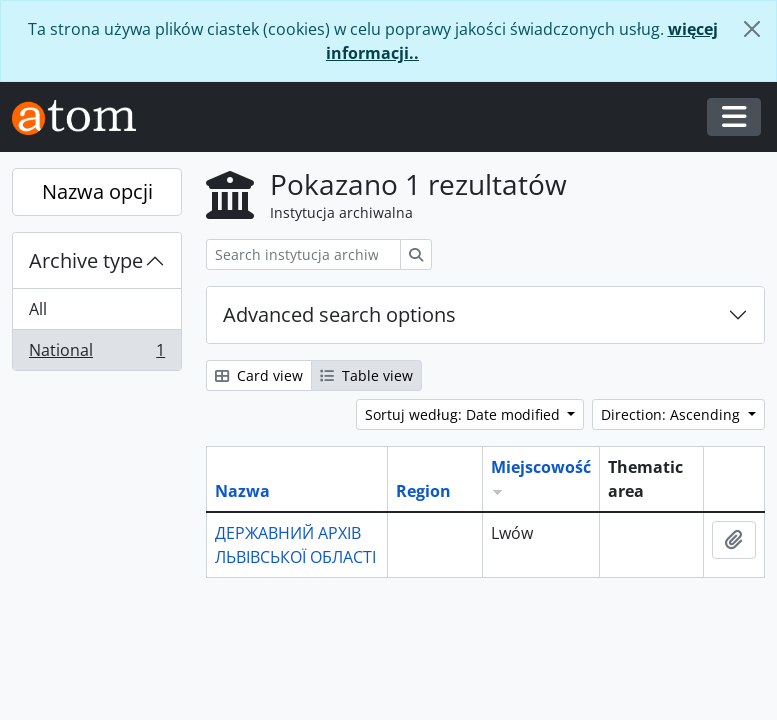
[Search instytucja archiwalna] (303, 254)
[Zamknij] (752, 29)
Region (423, 491)
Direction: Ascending (672, 414)
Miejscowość (541, 467)
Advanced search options (339, 314)
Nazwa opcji (97, 191)
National (96, 354)
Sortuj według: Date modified (464, 414)
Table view (366, 375)
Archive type (86, 260)
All (38, 309)
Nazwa (242, 491)
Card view (259, 375)
